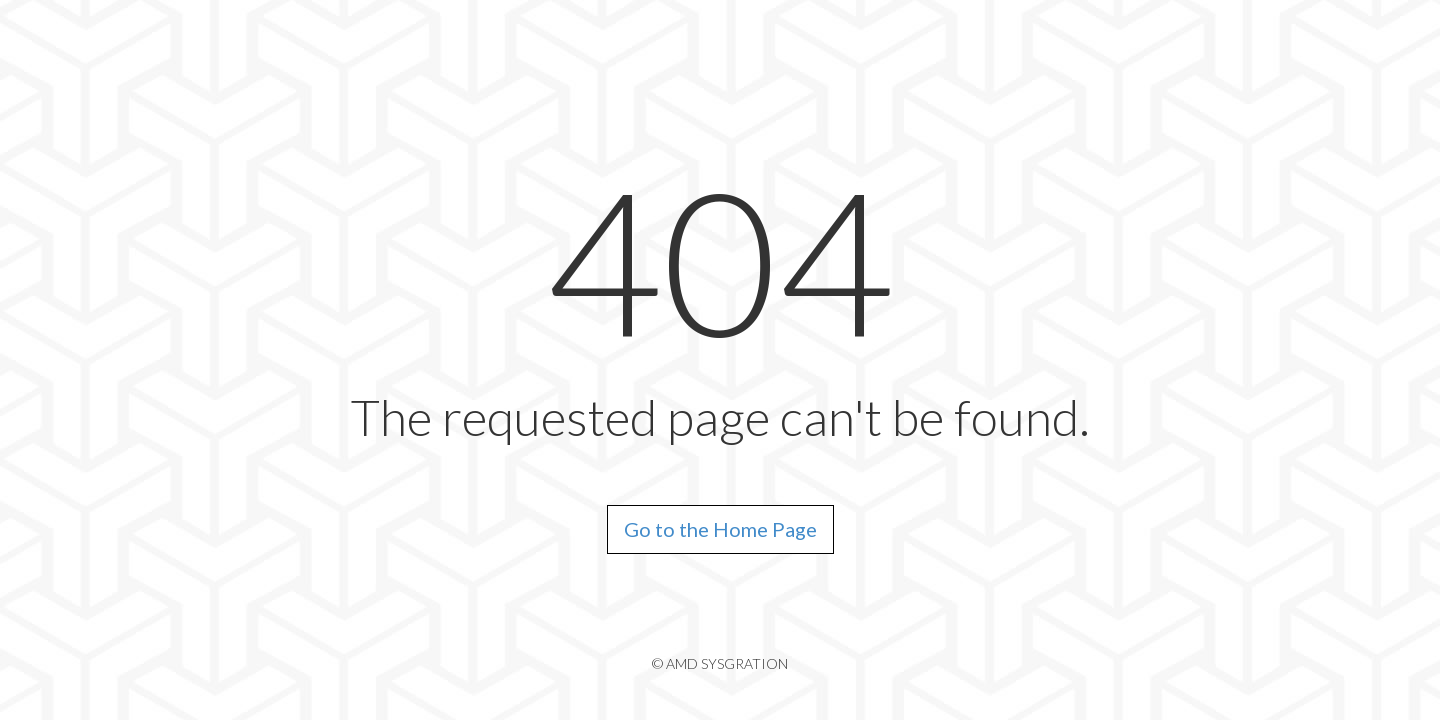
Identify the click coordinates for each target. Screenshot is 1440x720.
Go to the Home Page (720, 529)
